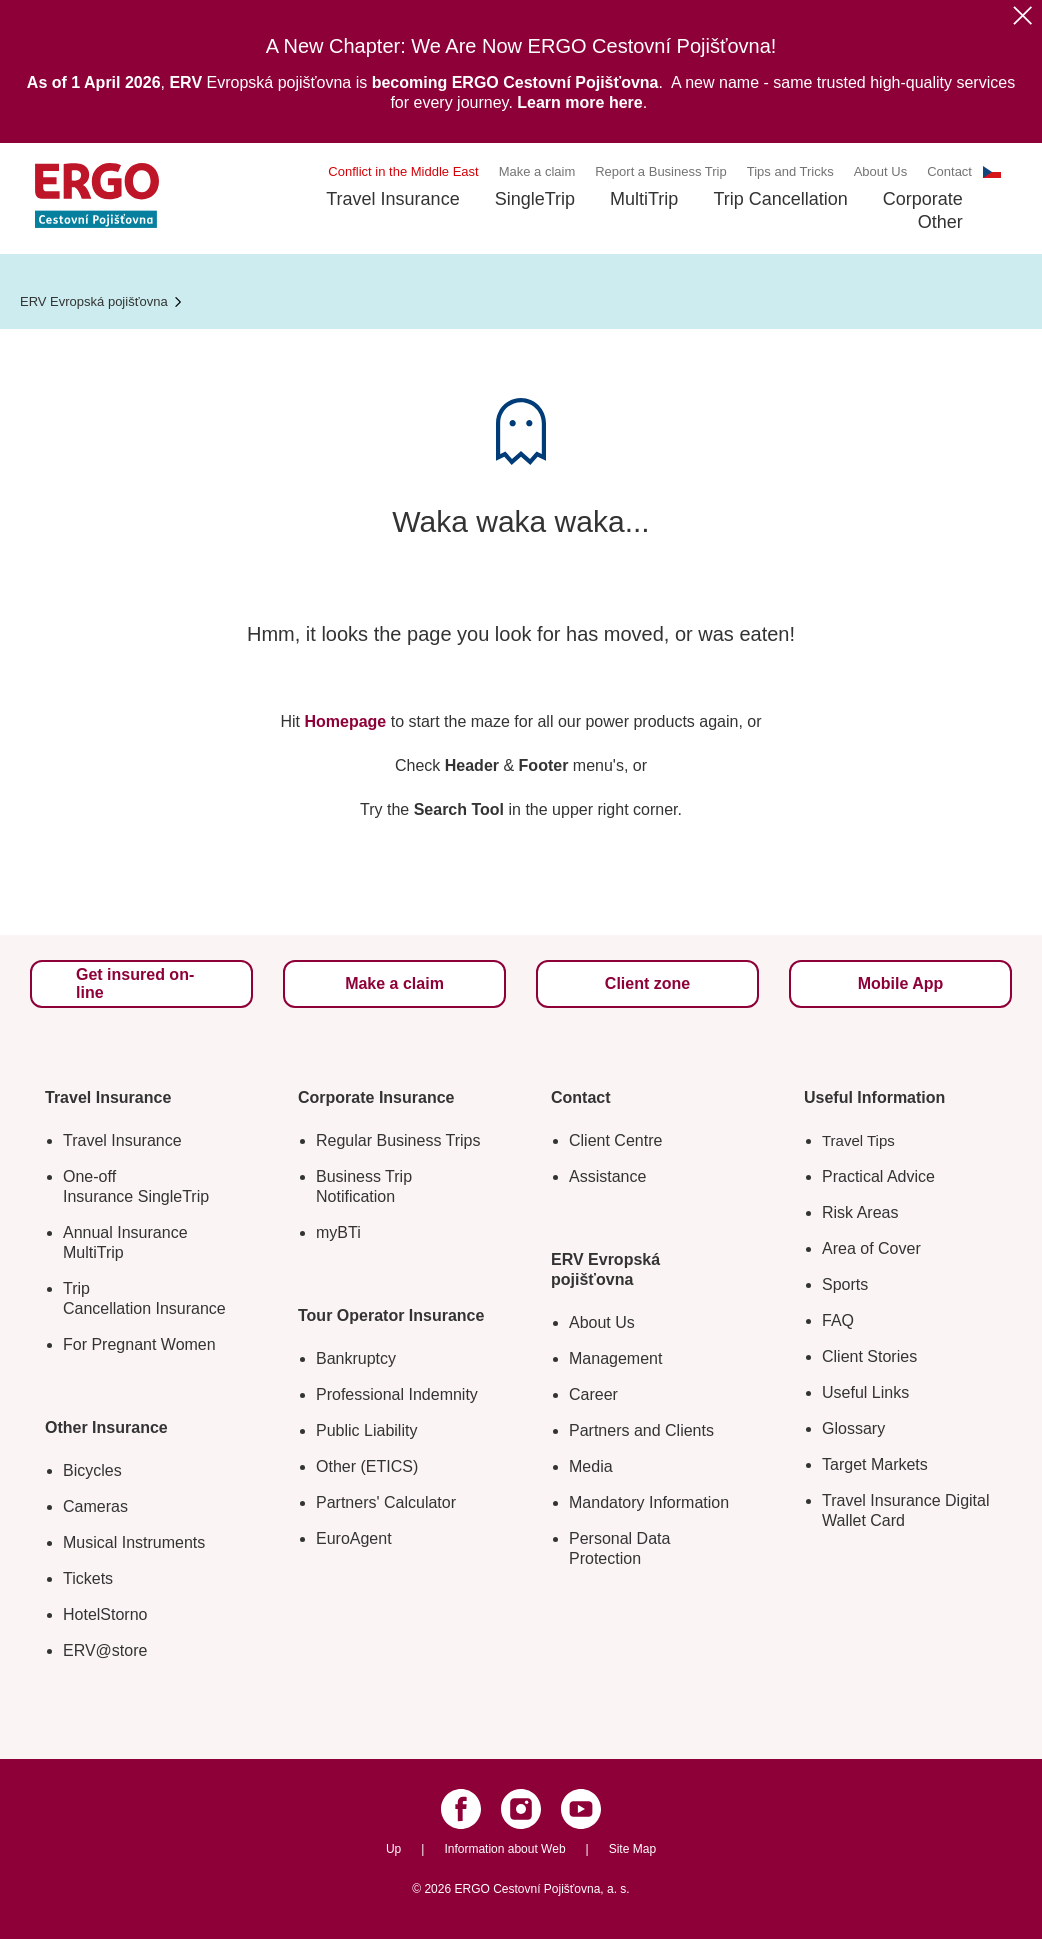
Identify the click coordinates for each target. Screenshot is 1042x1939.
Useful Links (865, 1392)
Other (940, 222)
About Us (880, 171)
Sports (845, 1284)
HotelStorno (105, 1614)
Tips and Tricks (790, 171)
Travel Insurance (392, 199)
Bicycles (92, 1470)
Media (591, 1466)
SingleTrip (535, 199)
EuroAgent (354, 1538)
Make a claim (537, 171)
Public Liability (366, 1430)
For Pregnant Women (139, 1344)
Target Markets (875, 1464)
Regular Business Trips (398, 1140)
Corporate (923, 199)
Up (393, 1849)
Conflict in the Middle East (403, 171)
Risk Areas (860, 1212)
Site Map (632, 1849)
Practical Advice (878, 1176)
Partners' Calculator (386, 1502)
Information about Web (504, 1849)
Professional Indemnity (397, 1394)
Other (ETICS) (367, 1466)
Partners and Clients (641, 1430)
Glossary (853, 1428)
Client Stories (869, 1356)
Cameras (95, 1506)
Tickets (88, 1578)
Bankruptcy (356, 1358)
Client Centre (615, 1140)
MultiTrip (644, 199)
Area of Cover (871, 1248)
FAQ (838, 1320)
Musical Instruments (134, 1542)
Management (615, 1358)
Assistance (607, 1176)
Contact (949, 171)
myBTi (338, 1232)
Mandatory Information (649, 1502)
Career (593, 1394)
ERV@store (105, 1650)
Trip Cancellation (780, 199)
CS (992, 172)
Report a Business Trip (661, 171)
